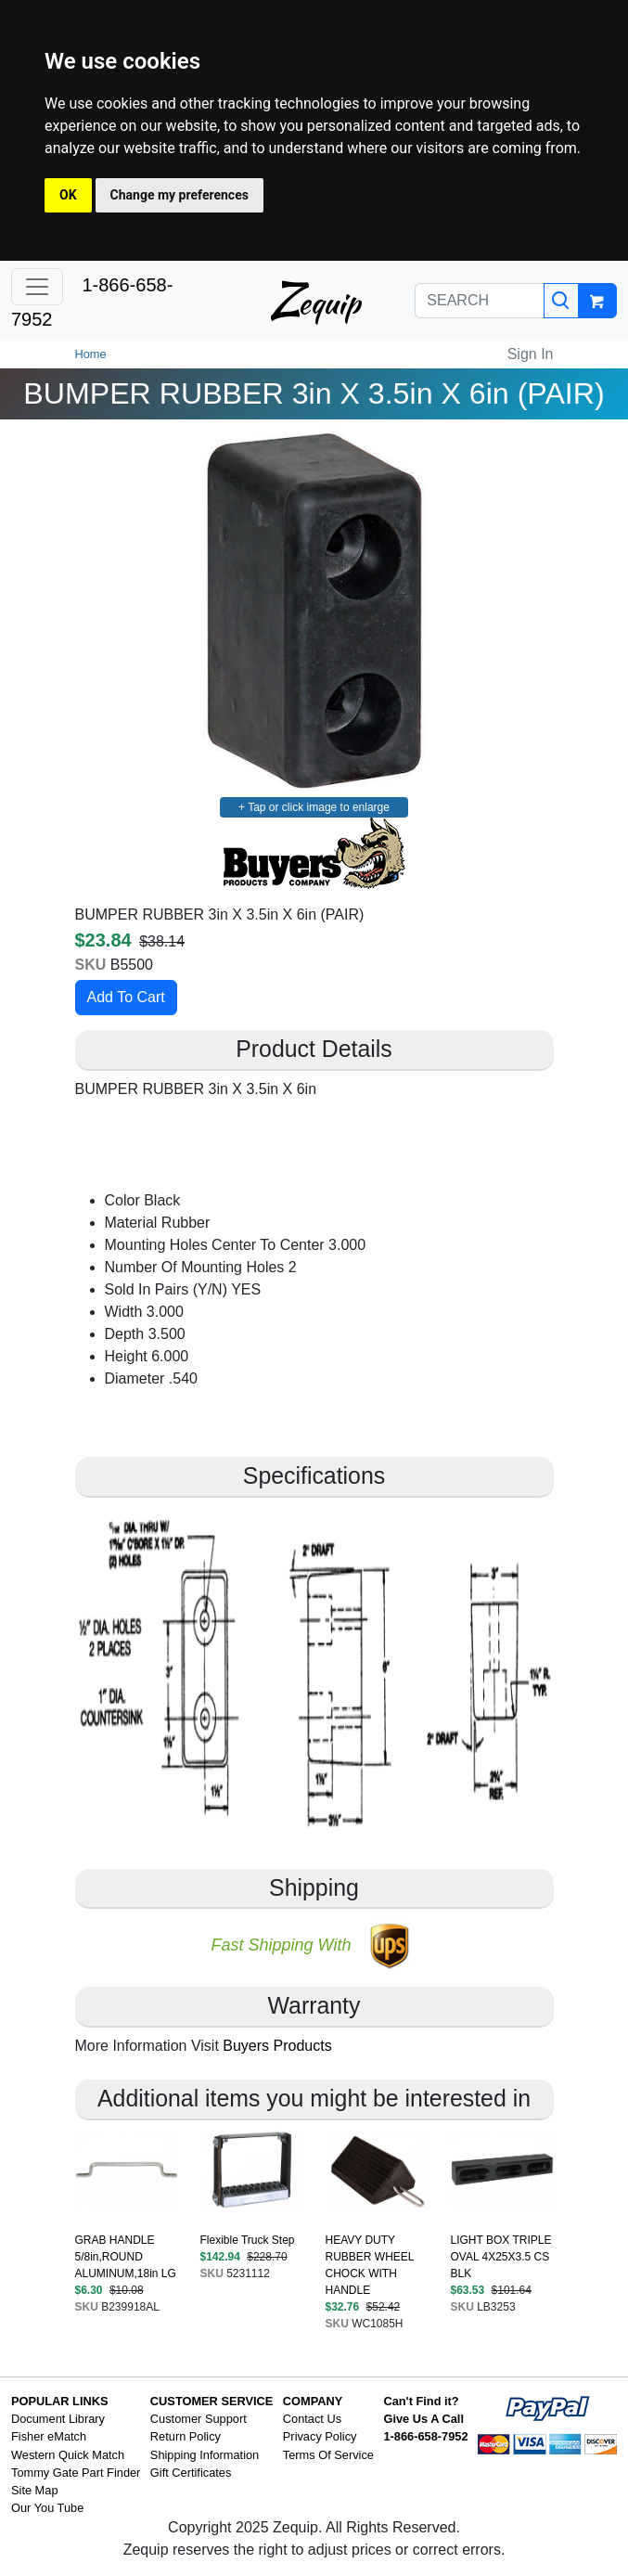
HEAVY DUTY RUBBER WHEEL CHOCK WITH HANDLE (370, 2265)
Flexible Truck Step (247, 2240)
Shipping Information (204, 2455)
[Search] (561, 300)
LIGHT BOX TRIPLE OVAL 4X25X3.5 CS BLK (501, 2257)
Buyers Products (277, 2046)
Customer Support (198, 2419)
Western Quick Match (67, 2455)
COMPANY (312, 2401)
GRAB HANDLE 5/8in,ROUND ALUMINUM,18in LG (125, 2257)
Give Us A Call (423, 2419)
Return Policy (185, 2436)
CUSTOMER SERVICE (212, 2401)
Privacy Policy (320, 2436)
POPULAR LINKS (60, 2401)
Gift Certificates (190, 2472)
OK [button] (68, 194)
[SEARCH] (480, 300)
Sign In (530, 354)
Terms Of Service (328, 2455)
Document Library (58, 2419)
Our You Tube (47, 2508)
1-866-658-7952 (425, 2436)
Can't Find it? (420, 2401)
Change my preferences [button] (179, 194)
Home (91, 354)
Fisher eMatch (48, 2436)
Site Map (34, 2490)
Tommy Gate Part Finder (75, 2472)
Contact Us (312, 2419)
